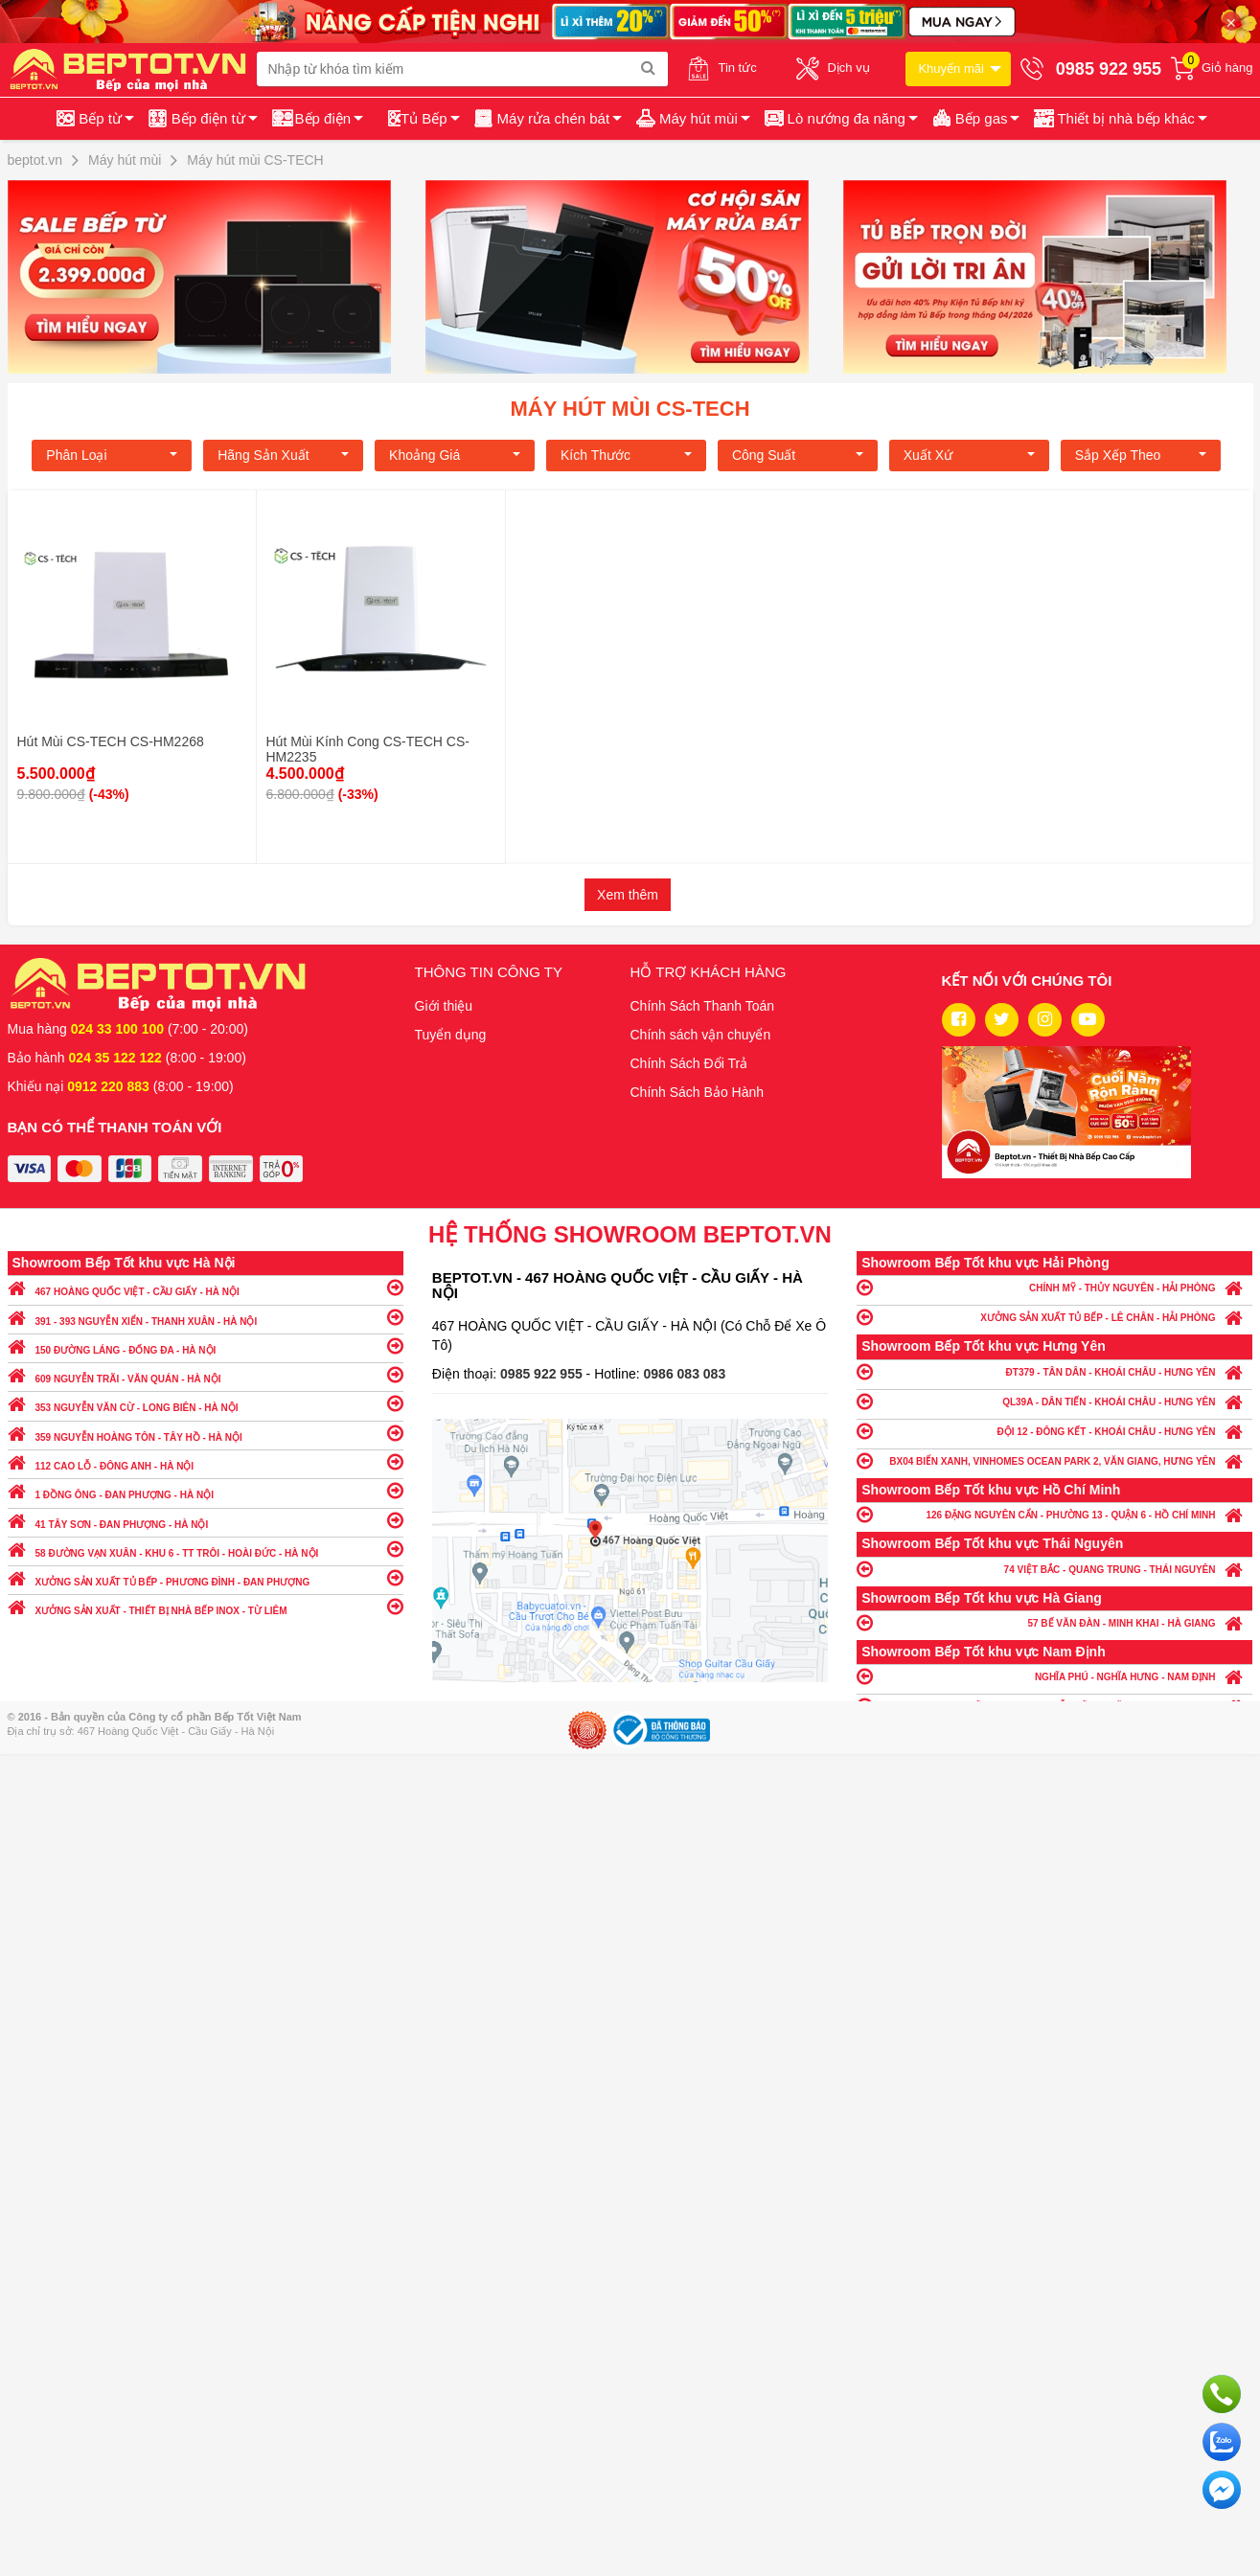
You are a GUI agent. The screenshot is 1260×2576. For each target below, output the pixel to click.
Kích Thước (626, 455)
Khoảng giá (454, 455)
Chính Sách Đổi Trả (689, 1063)
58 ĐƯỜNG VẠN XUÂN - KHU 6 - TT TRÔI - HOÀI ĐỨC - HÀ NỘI (205, 1549)
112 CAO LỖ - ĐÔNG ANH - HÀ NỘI (205, 1461)
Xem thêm (627, 894)
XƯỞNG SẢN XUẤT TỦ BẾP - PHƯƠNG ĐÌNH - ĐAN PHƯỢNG (205, 1577)
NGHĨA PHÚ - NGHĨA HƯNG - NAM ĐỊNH (1054, 1676)
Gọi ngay (1222, 2394)
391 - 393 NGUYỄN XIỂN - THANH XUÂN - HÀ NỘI (205, 1317)
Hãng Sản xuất (283, 455)
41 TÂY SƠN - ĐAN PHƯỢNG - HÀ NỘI (205, 1520)
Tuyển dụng (451, 1034)
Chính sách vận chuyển (700, 1034)
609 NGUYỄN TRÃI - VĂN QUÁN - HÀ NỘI (205, 1374)
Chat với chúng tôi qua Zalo (1222, 2442)
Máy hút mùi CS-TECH (629, 409)
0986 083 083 (685, 1373)
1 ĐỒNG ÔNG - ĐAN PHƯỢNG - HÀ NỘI (205, 1490)
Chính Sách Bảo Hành (697, 1092)
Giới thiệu (444, 1006)
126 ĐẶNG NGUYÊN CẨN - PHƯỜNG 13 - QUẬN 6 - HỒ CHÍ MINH (1054, 1514)
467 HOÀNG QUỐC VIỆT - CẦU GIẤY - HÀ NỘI (205, 1287)
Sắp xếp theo (1140, 455)
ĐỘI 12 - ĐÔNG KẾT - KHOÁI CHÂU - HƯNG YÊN (1054, 1431)
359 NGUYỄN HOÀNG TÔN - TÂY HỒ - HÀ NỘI (205, 1433)
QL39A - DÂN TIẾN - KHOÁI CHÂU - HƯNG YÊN (1054, 1401)
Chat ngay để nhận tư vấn (1222, 2490)
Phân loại (111, 455)
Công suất (797, 455)
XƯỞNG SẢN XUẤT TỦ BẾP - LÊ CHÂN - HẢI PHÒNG (1054, 1317)
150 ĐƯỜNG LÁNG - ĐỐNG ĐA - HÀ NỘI (205, 1345)
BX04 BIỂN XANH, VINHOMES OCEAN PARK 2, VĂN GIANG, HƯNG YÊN (1054, 1460)
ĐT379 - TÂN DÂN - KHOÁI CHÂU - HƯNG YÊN (1054, 1371)
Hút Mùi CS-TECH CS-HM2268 (110, 741)
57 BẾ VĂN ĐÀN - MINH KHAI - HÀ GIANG (1054, 1622)
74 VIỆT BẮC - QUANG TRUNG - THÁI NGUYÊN (1054, 1569)
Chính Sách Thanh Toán (702, 1006)
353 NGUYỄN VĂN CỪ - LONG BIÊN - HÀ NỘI (205, 1403)
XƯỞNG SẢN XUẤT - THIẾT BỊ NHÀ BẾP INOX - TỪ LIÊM (205, 1606)
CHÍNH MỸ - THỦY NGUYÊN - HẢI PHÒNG (1054, 1287)
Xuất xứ (969, 455)
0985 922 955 (543, 1373)
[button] (1118, 118)
